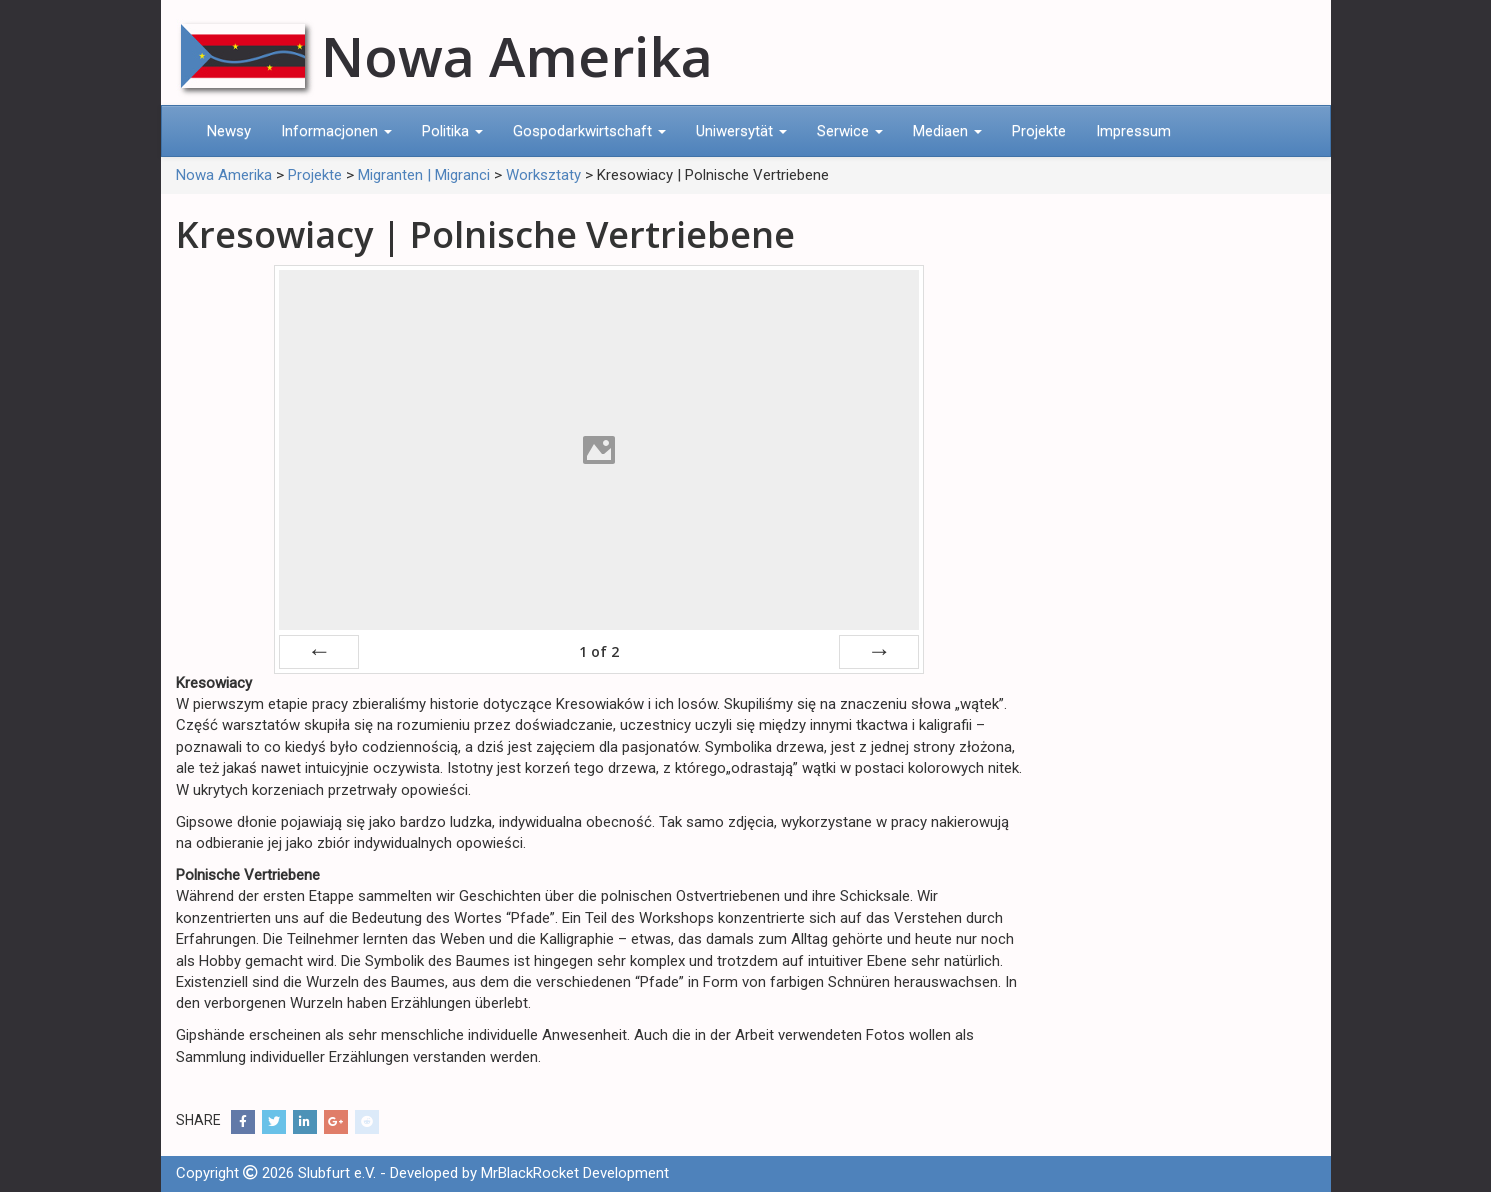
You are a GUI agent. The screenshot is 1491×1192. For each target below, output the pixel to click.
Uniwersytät (741, 131)
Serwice (850, 131)
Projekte (1039, 131)
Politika (452, 131)
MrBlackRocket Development (575, 1173)
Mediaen (947, 131)
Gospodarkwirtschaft (589, 131)
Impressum (1133, 131)
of (599, 651)
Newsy (229, 131)
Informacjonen (336, 131)
